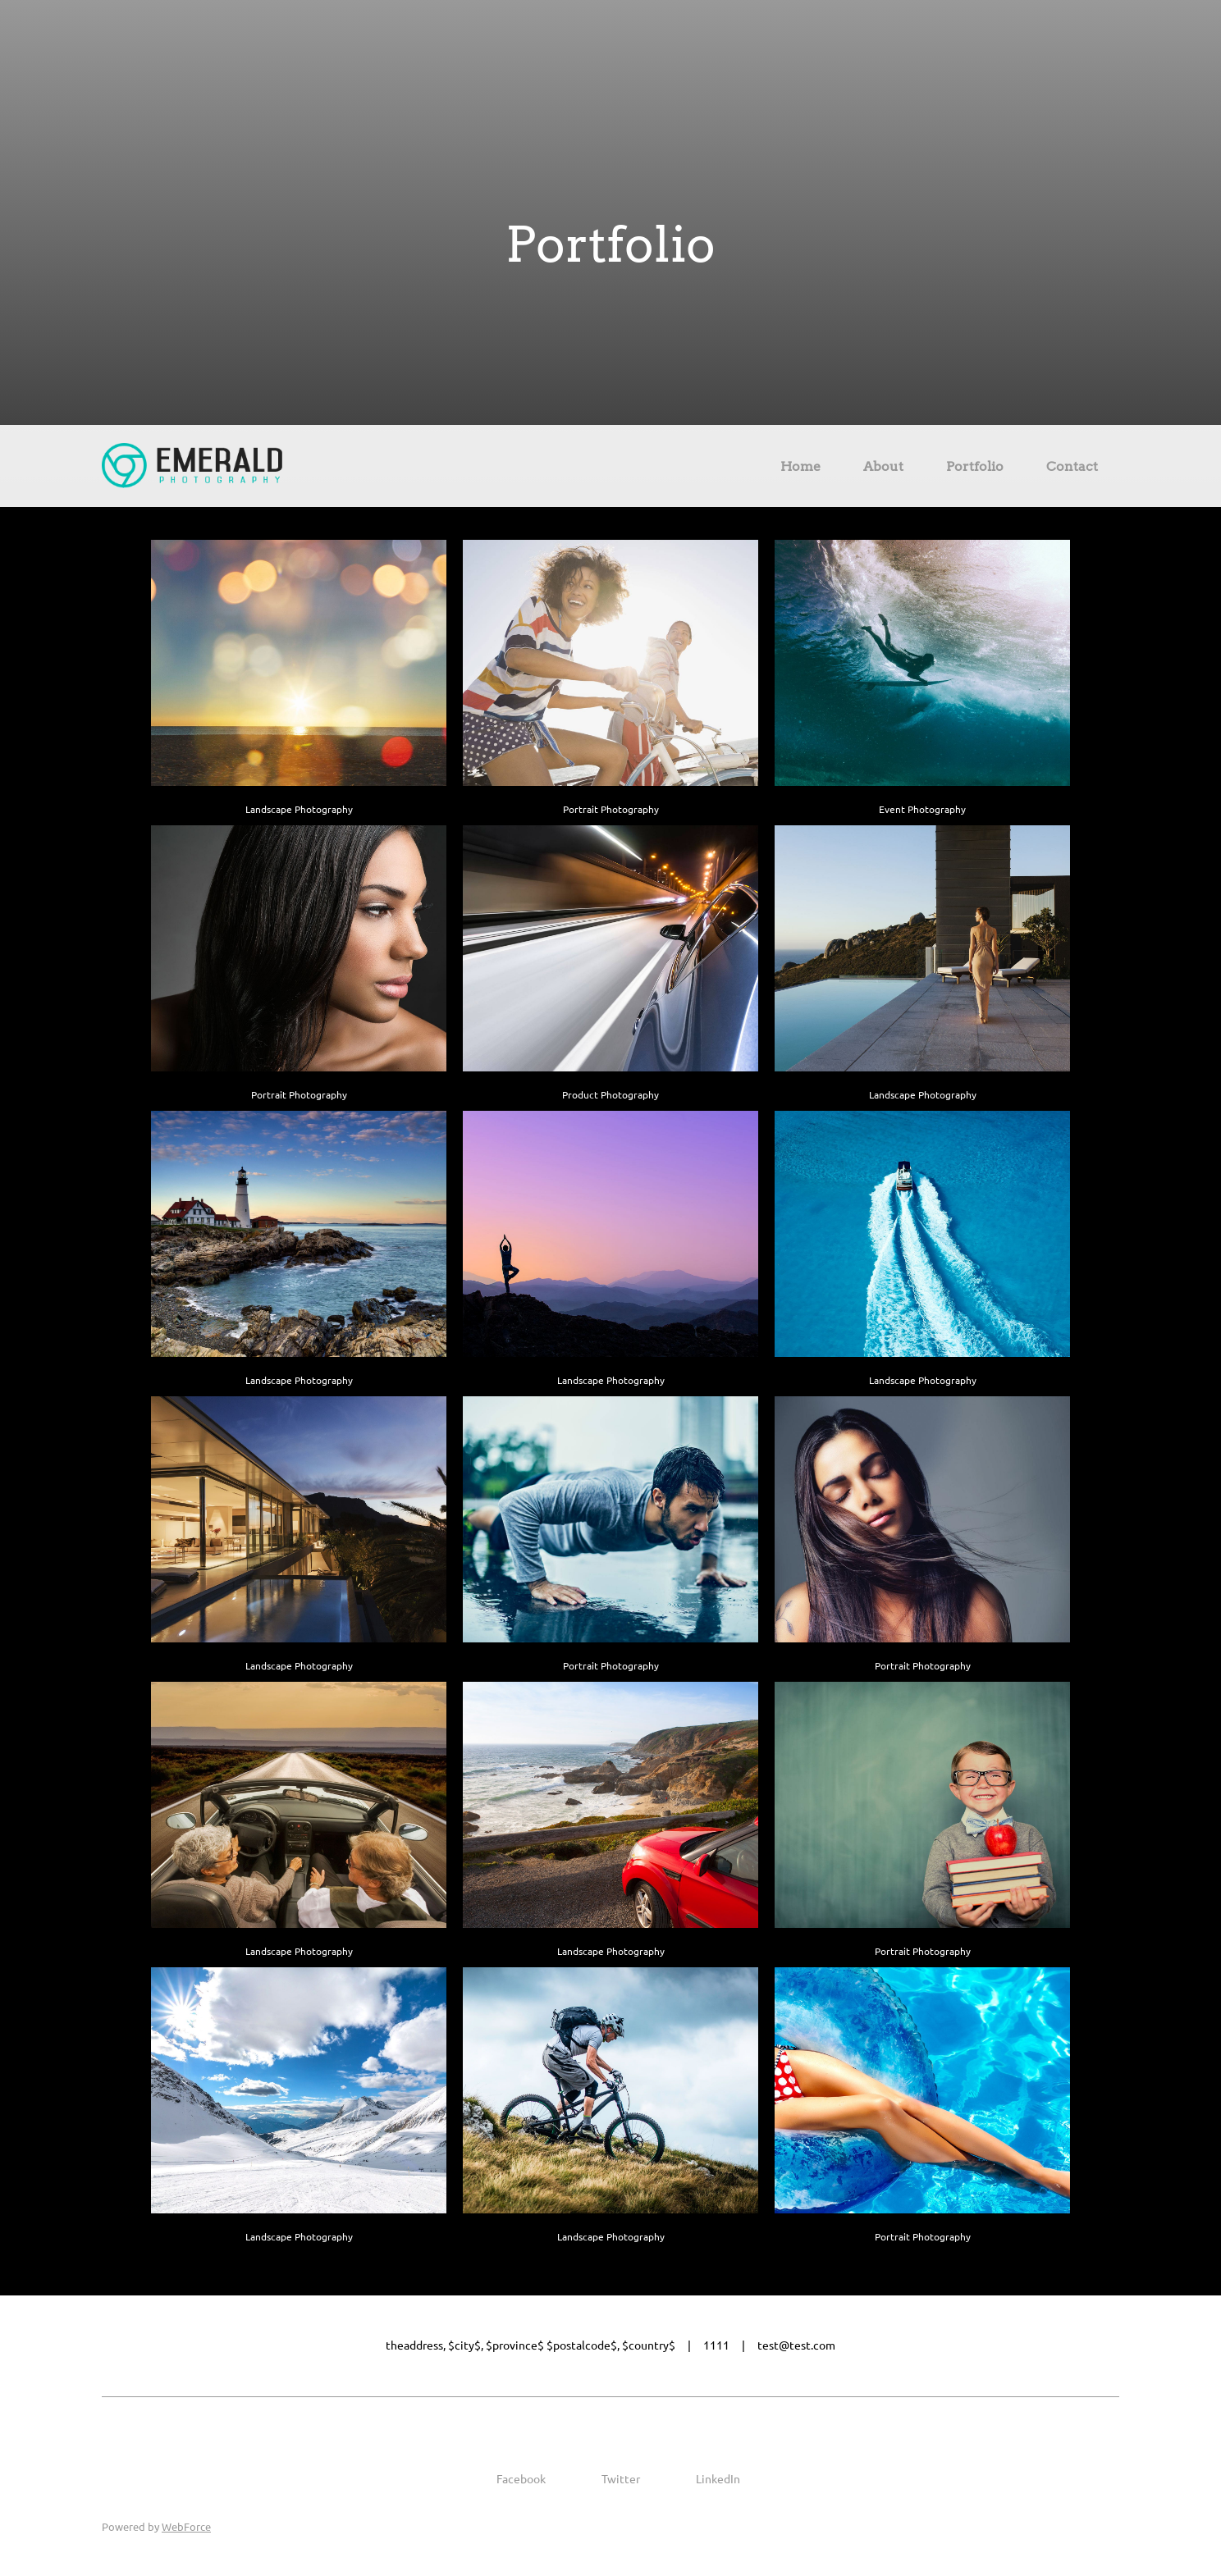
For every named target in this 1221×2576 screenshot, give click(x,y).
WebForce (186, 2527)
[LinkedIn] (706, 2479)
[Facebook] (509, 2479)
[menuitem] (800, 469)
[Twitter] (609, 2479)
